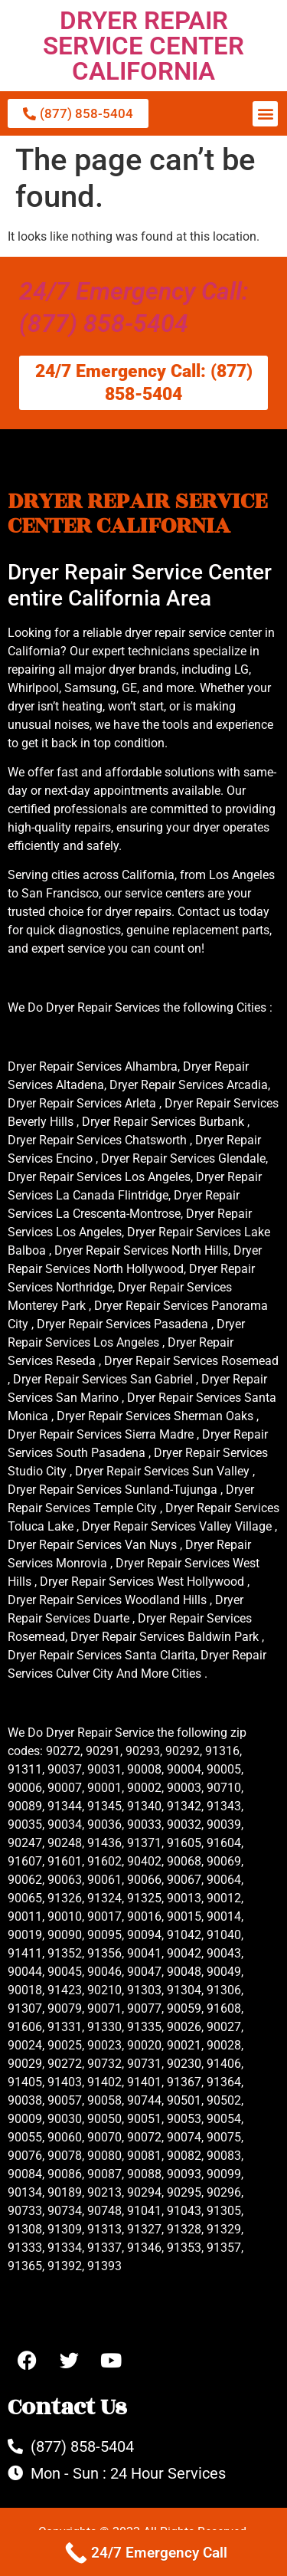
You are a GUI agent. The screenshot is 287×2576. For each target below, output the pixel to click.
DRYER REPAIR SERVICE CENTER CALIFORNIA (143, 45)
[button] (265, 113)
